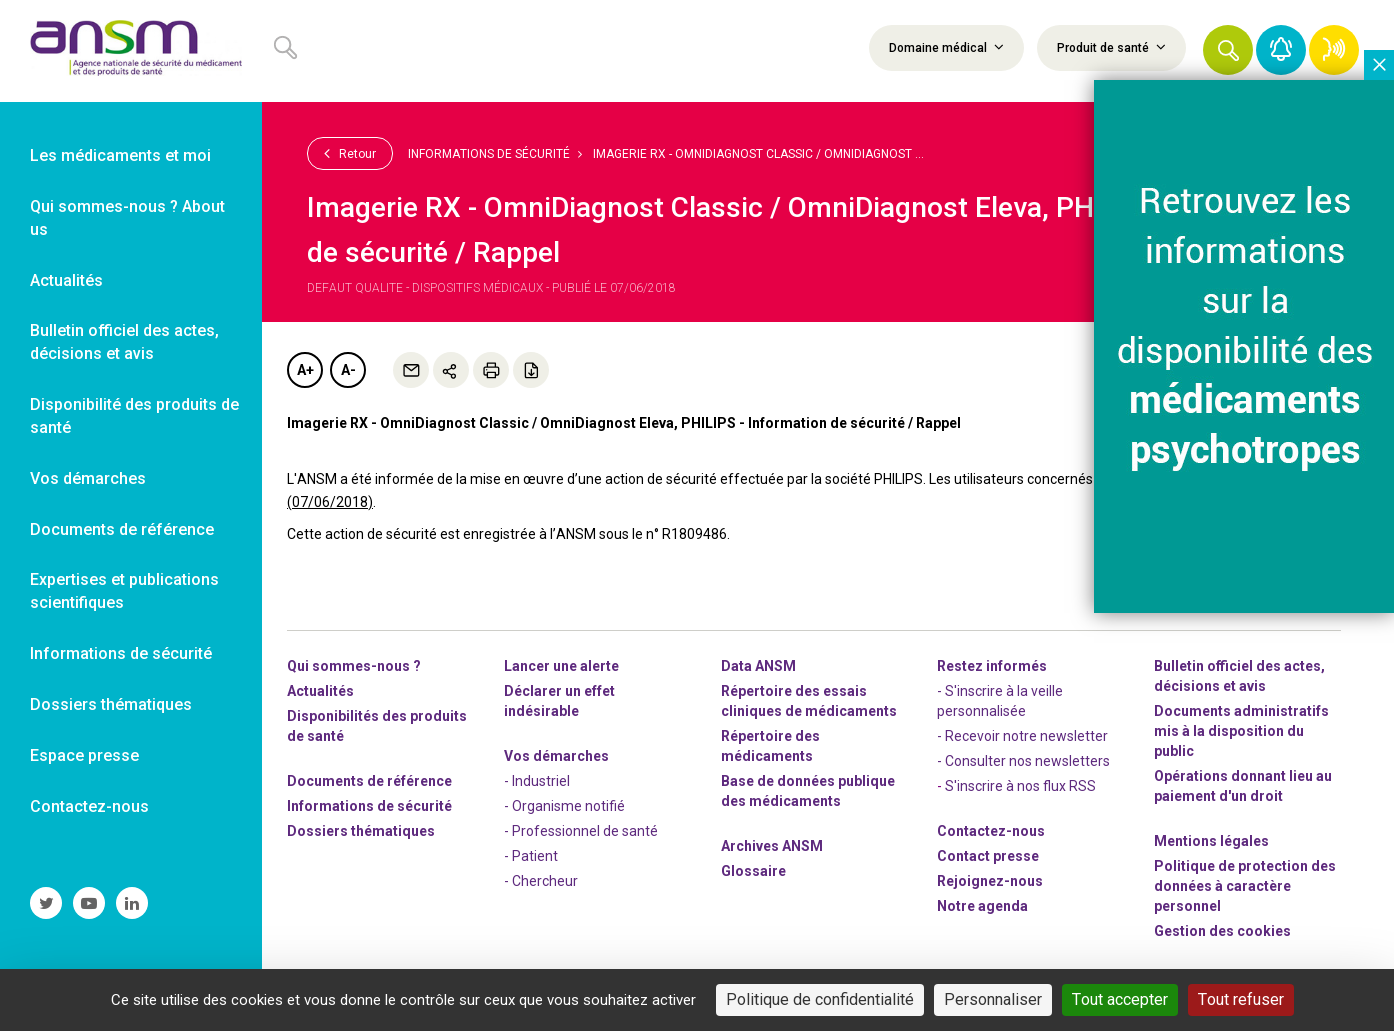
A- (348, 370)
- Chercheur (541, 881)
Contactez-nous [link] (89, 806)
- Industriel (537, 781)
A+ (305, 370)
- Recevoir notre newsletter (1022, 736)
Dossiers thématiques (361, 831)
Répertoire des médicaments (770, 746)
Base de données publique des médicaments (808, 791)
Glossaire (753, 871)
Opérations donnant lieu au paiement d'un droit (1243, 786)
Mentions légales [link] (1211, 841)
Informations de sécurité (489, 154)
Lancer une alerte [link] (561, 666)
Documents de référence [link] (122, 529)
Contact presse (988, 856)
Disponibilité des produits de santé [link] (134, 416)
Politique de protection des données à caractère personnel (1245, 886)
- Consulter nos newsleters (1023, 761)
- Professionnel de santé (581, 831)
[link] (131, 51)
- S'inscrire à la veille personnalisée (1000, 701)
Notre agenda (982, 906)
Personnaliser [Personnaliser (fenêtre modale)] (993, 999)
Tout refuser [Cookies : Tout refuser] (1241, 999)
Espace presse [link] (84, 755)
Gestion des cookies (1222, 931)
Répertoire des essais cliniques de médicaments (809, 701)
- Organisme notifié (564, 806)
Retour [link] (350, 153)
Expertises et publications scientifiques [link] (124, 591)
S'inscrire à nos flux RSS (1020, 786)
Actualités (320, 691)
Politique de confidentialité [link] (820, 999)
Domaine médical (946, 47)
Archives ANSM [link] (772, 846)
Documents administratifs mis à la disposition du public (1241, 731)
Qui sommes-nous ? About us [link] (127, 218)
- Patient (531, 856)
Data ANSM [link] (758, 666)
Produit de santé (1111, 47)
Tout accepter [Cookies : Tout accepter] (1120, 999)
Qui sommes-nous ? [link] (354, 666)
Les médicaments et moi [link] (120, 155)
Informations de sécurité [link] (121, 653)
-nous (990, 881)
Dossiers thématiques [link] (111, 704)
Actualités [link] (66, 280)
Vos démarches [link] (88, 478)
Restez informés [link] (992, 666)
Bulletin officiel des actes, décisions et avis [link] (124, 342)
